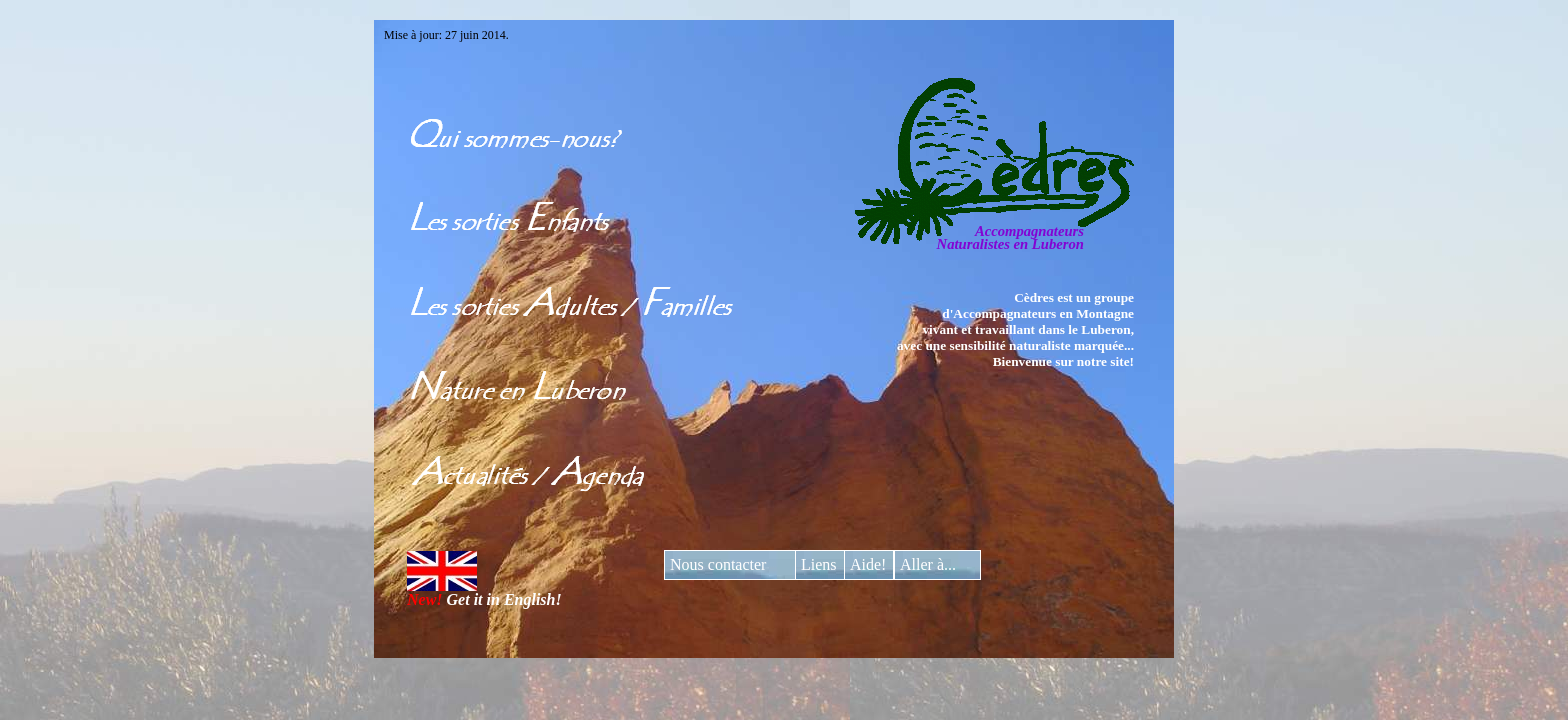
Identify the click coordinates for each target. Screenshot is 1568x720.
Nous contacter (718, 564)
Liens (819, 564)
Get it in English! (484, 592)
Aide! (868, 564)
